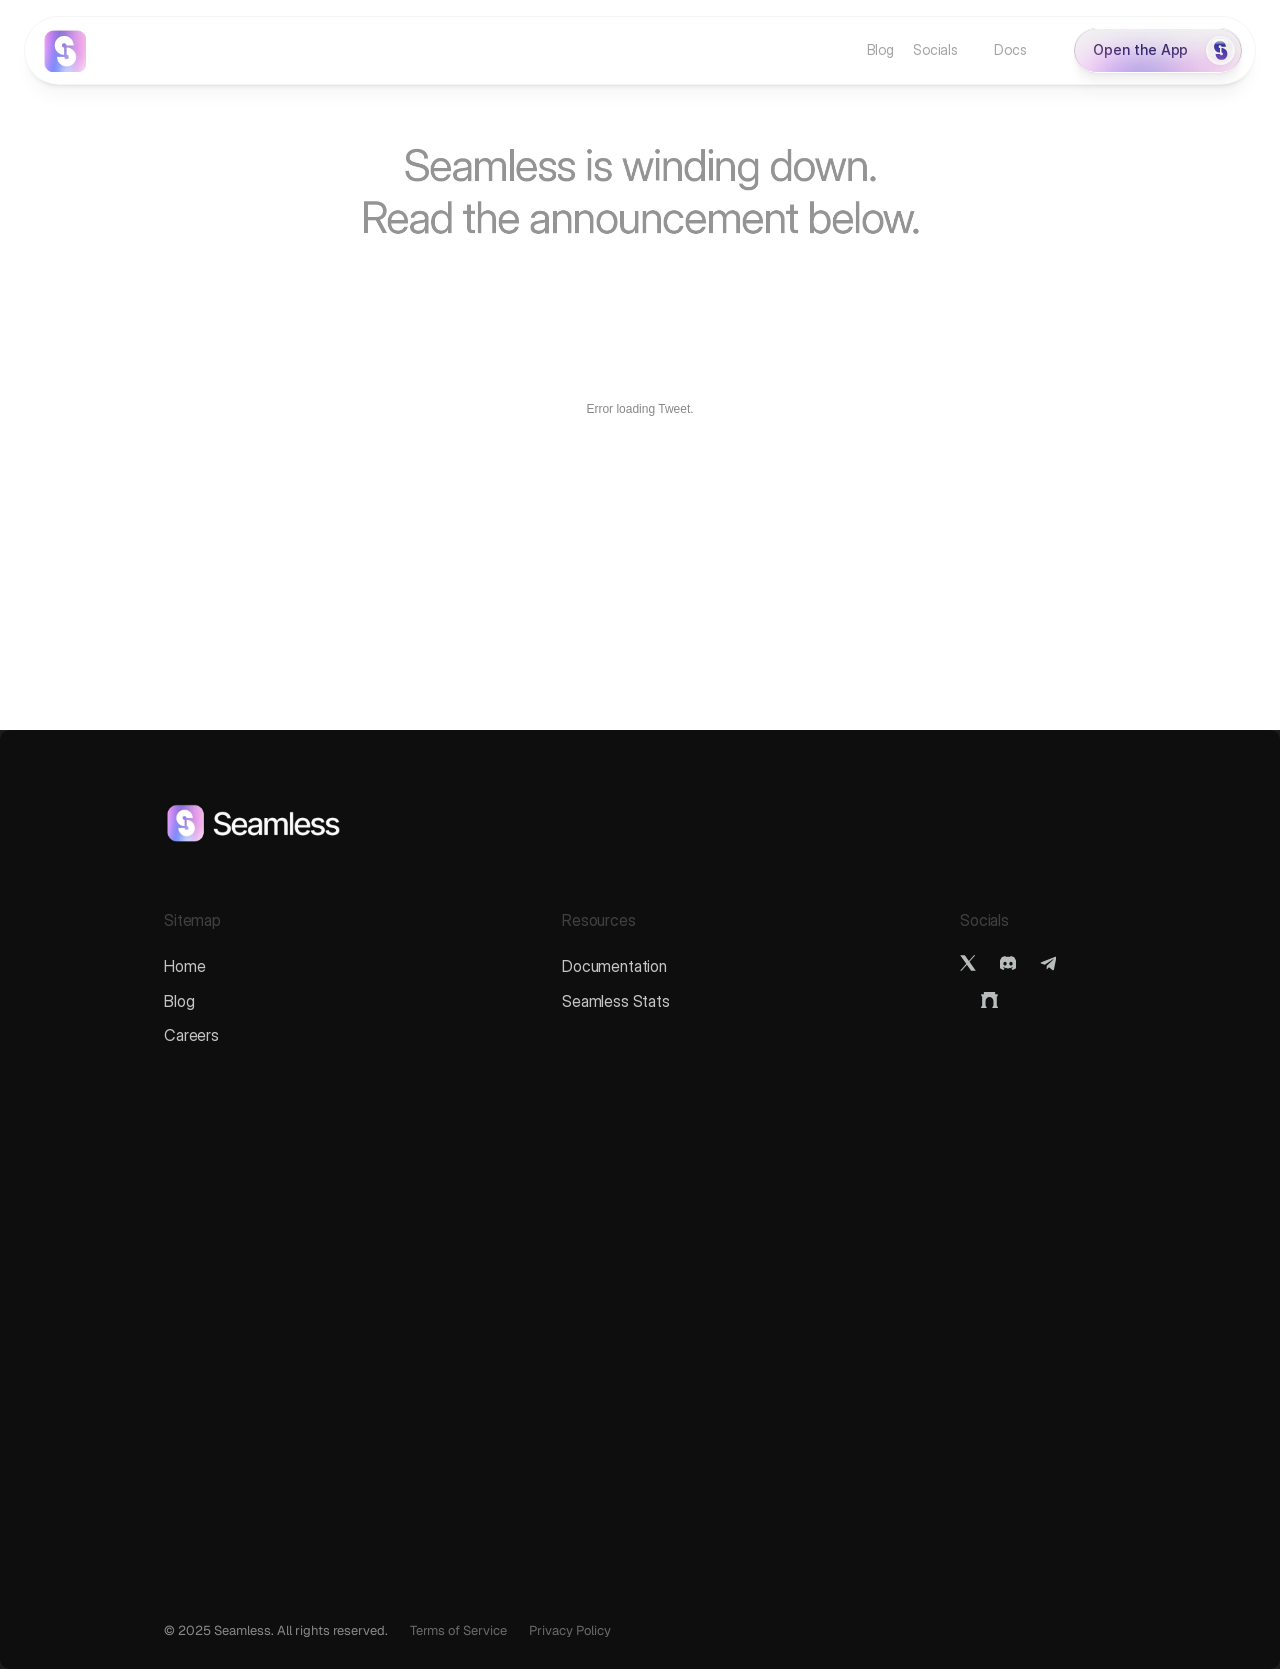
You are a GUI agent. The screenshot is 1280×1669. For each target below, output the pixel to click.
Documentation (614, 966)
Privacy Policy (570, 1630)
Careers (191, 1035)
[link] (65, 51)
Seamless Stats (616, 1001)
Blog (179, 1001)
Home (184, 966)
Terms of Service (458, 1630)
